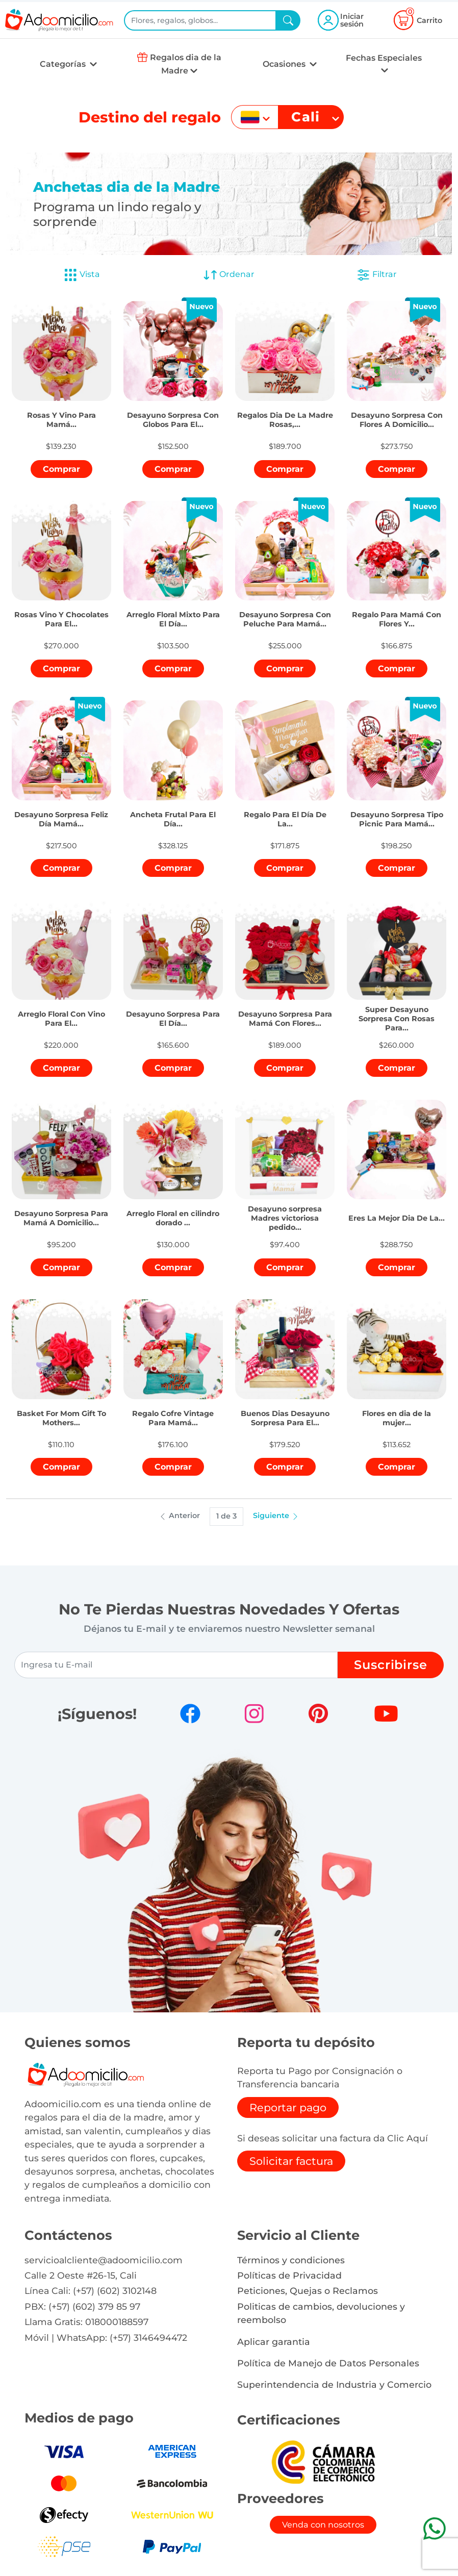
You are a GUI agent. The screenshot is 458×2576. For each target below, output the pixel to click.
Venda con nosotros (323, 2525)
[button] (62, 412)
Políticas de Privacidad (289, 2275)
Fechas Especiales (384, 58)
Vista (81, 275)
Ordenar (229, 275)
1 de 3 (226, 1516)
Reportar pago (287, 2107)
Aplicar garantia (273, 2341)
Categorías (64, 64)
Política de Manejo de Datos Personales (328, 2363)
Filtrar (376, 275)
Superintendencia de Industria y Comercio (334, 2384)
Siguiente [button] (276, 1515)
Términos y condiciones (291, 2260)
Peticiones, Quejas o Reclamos (307, 2290)
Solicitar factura (291, 2161)
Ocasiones (285, 64)
